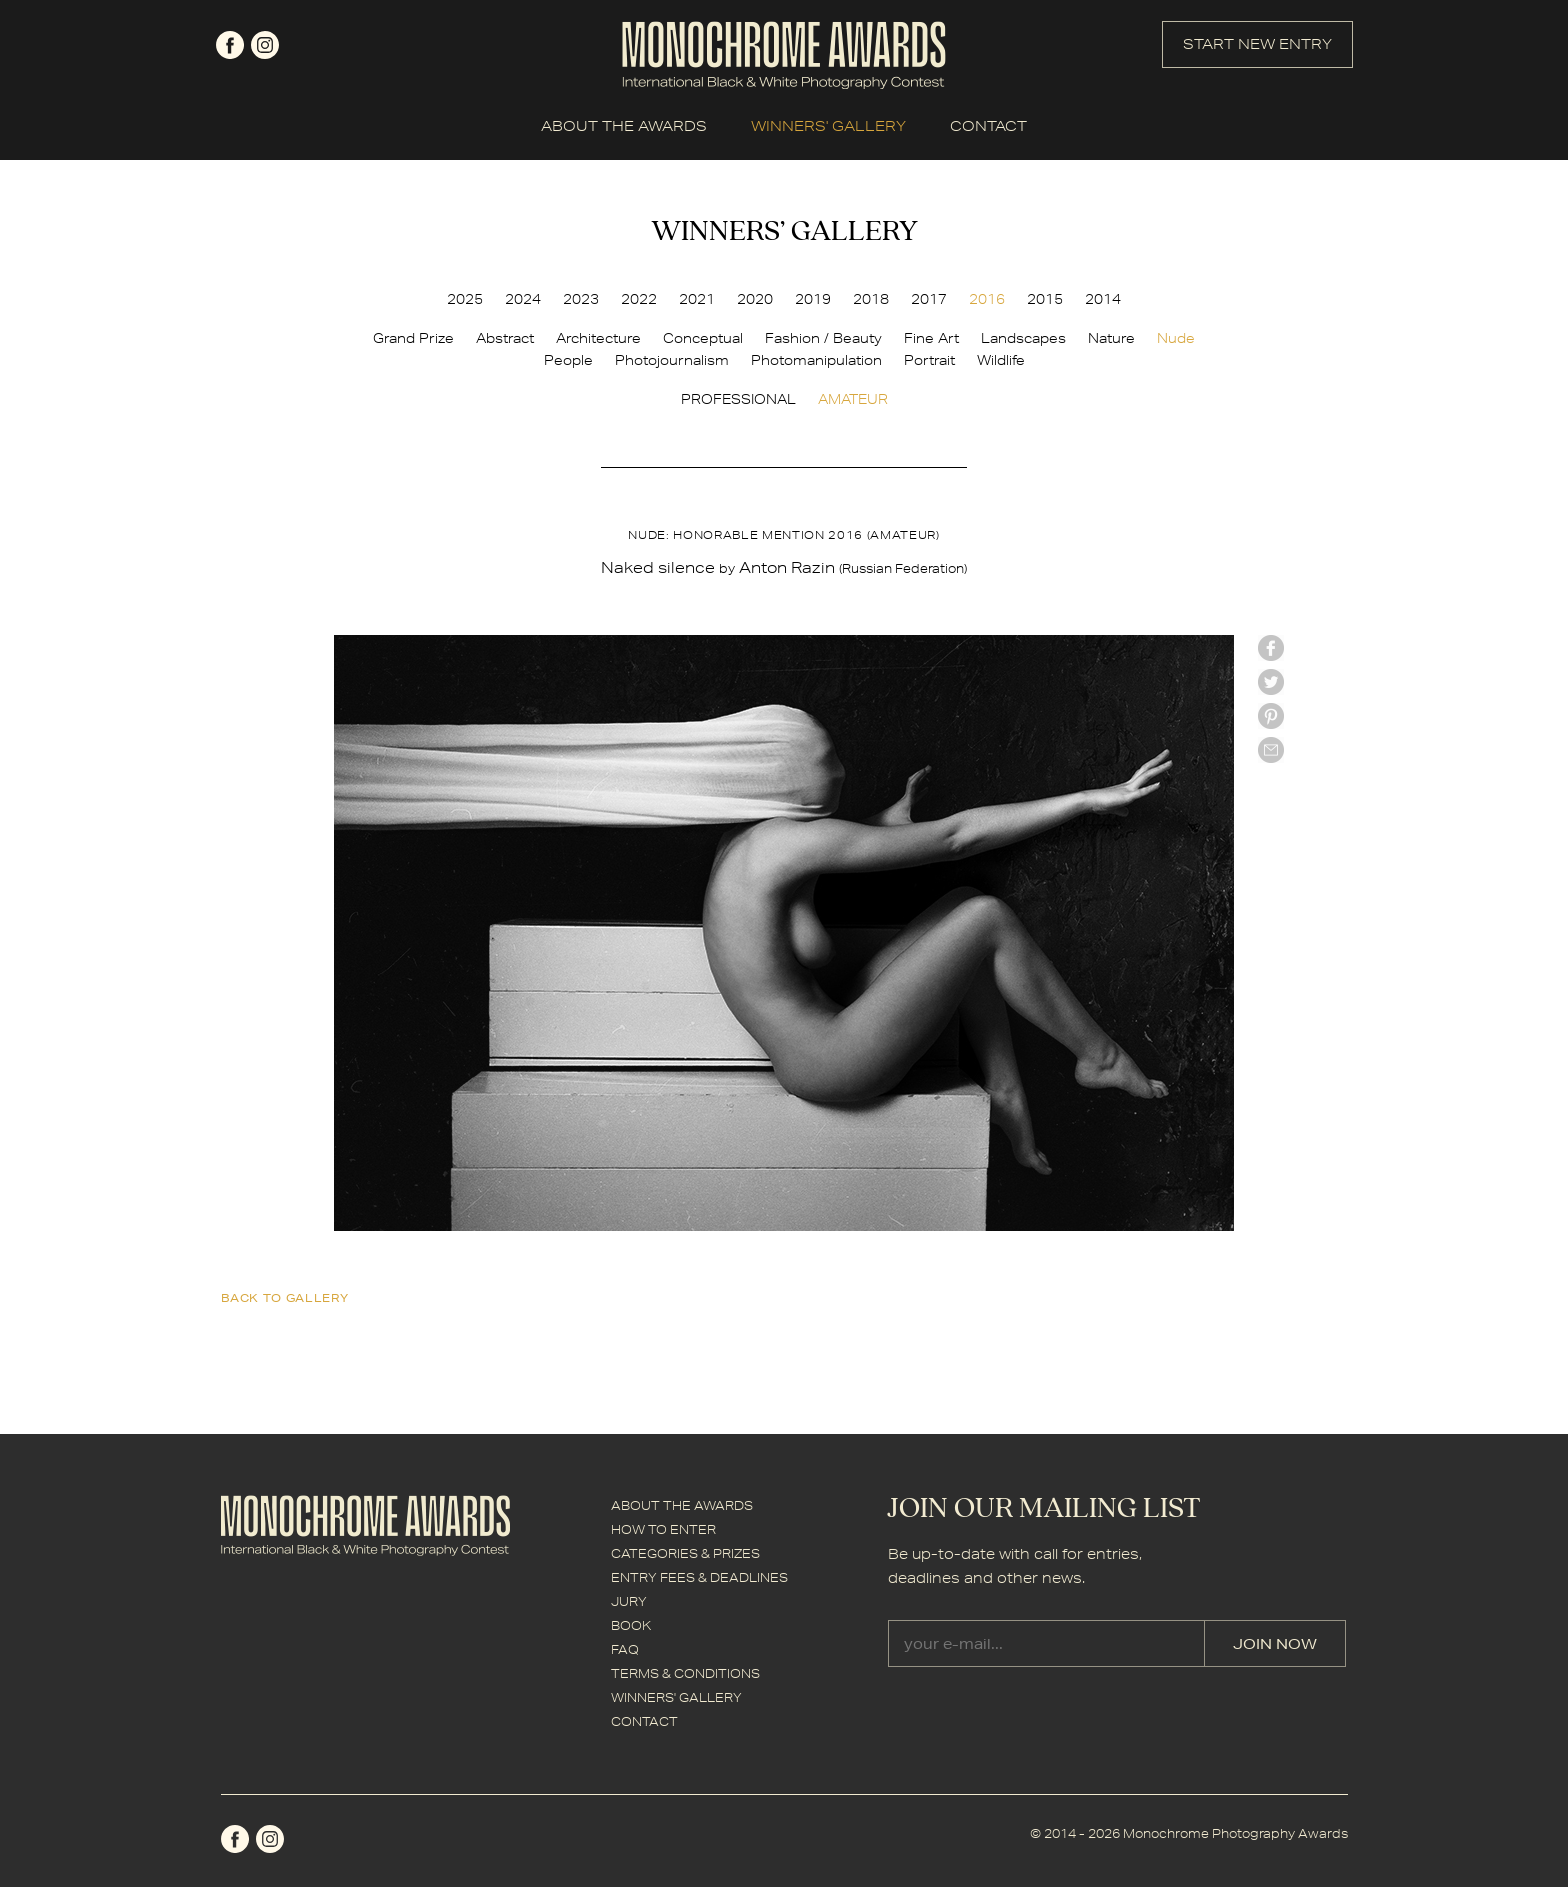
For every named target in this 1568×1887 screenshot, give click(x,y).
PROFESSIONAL (738, 399)
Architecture (598, 338)
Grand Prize (413, 338)
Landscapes (1023, 338)
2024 (523, 299)
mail (1271, 750)
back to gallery (285, 1297)
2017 (929, 299)
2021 (697, 299)
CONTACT (988, 126)
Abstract (505, 338)
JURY (629, 1601)
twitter (1271, 682)
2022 (639, 299)
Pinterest (1271, 716)
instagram (265, 45)
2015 (1045, 299)
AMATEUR (853, 399)
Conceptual (703, 338)
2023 (581, 299)
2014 (1103, 299)
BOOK (631, 1625)
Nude (1176, 338)
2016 (987, 299)
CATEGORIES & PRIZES (685, 1553)
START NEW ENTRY (1257, 44)
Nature (1111, 338)
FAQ (625, 1649)
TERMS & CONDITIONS (685, 1673)
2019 (813, 299)
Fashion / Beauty (823, 338)
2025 (465, 299)
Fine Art (931, 338)
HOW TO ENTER (663, 1529)
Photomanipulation (816, 360)
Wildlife (1001, 360)
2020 (755, 299)
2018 (871, 299)
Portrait (929, 360)
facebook (230, 45)
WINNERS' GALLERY (828, 126)
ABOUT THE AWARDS (624, 126)
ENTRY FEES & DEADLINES (699, 1577)
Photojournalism (672, 360)
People (568, 360)
